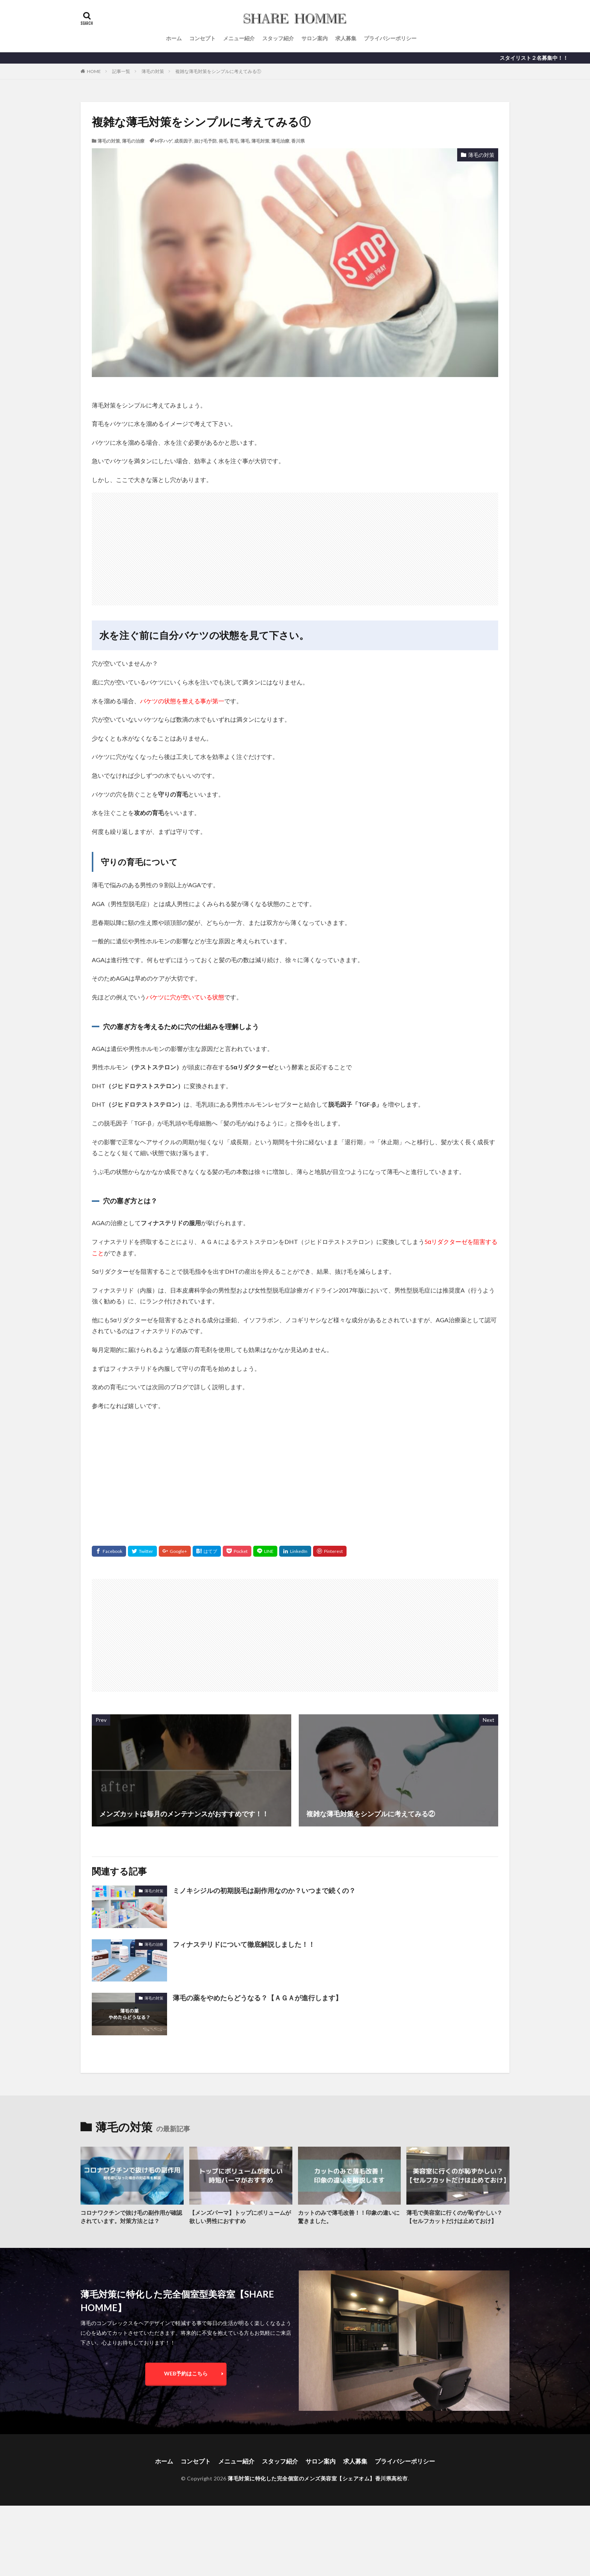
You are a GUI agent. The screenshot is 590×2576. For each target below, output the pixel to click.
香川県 (298, 141)
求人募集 (345, 38)
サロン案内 (314, 38)
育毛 (234, 141)
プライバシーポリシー (390, 38)
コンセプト (202, 38)
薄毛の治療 (133, 141)
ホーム (174, 38)
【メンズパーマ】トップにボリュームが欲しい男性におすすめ (240, 2217)
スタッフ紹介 (278, 38)
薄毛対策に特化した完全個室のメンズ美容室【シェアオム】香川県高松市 (318, 2478)
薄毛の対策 (152, 71)
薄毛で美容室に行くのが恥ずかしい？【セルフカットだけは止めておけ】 (454, 2217)
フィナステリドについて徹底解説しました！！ (244, 1944)
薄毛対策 (260, 141)
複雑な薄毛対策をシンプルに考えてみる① (218, 71)
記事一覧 (121, 71)
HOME (94, 71)
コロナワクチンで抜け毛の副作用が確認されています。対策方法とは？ (131, 2217)
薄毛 (244, 141)
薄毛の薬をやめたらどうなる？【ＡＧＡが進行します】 (257, 1998)
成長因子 (183, 141)
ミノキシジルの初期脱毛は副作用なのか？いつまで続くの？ (264, 1890)
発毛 (223, 141)
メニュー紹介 (239, 38)
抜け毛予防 (205, 141)
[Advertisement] (295, 545)
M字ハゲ (163, 141)
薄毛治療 (280, 141)
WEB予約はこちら (186, 2373)
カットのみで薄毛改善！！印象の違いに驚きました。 (349, 2217)
